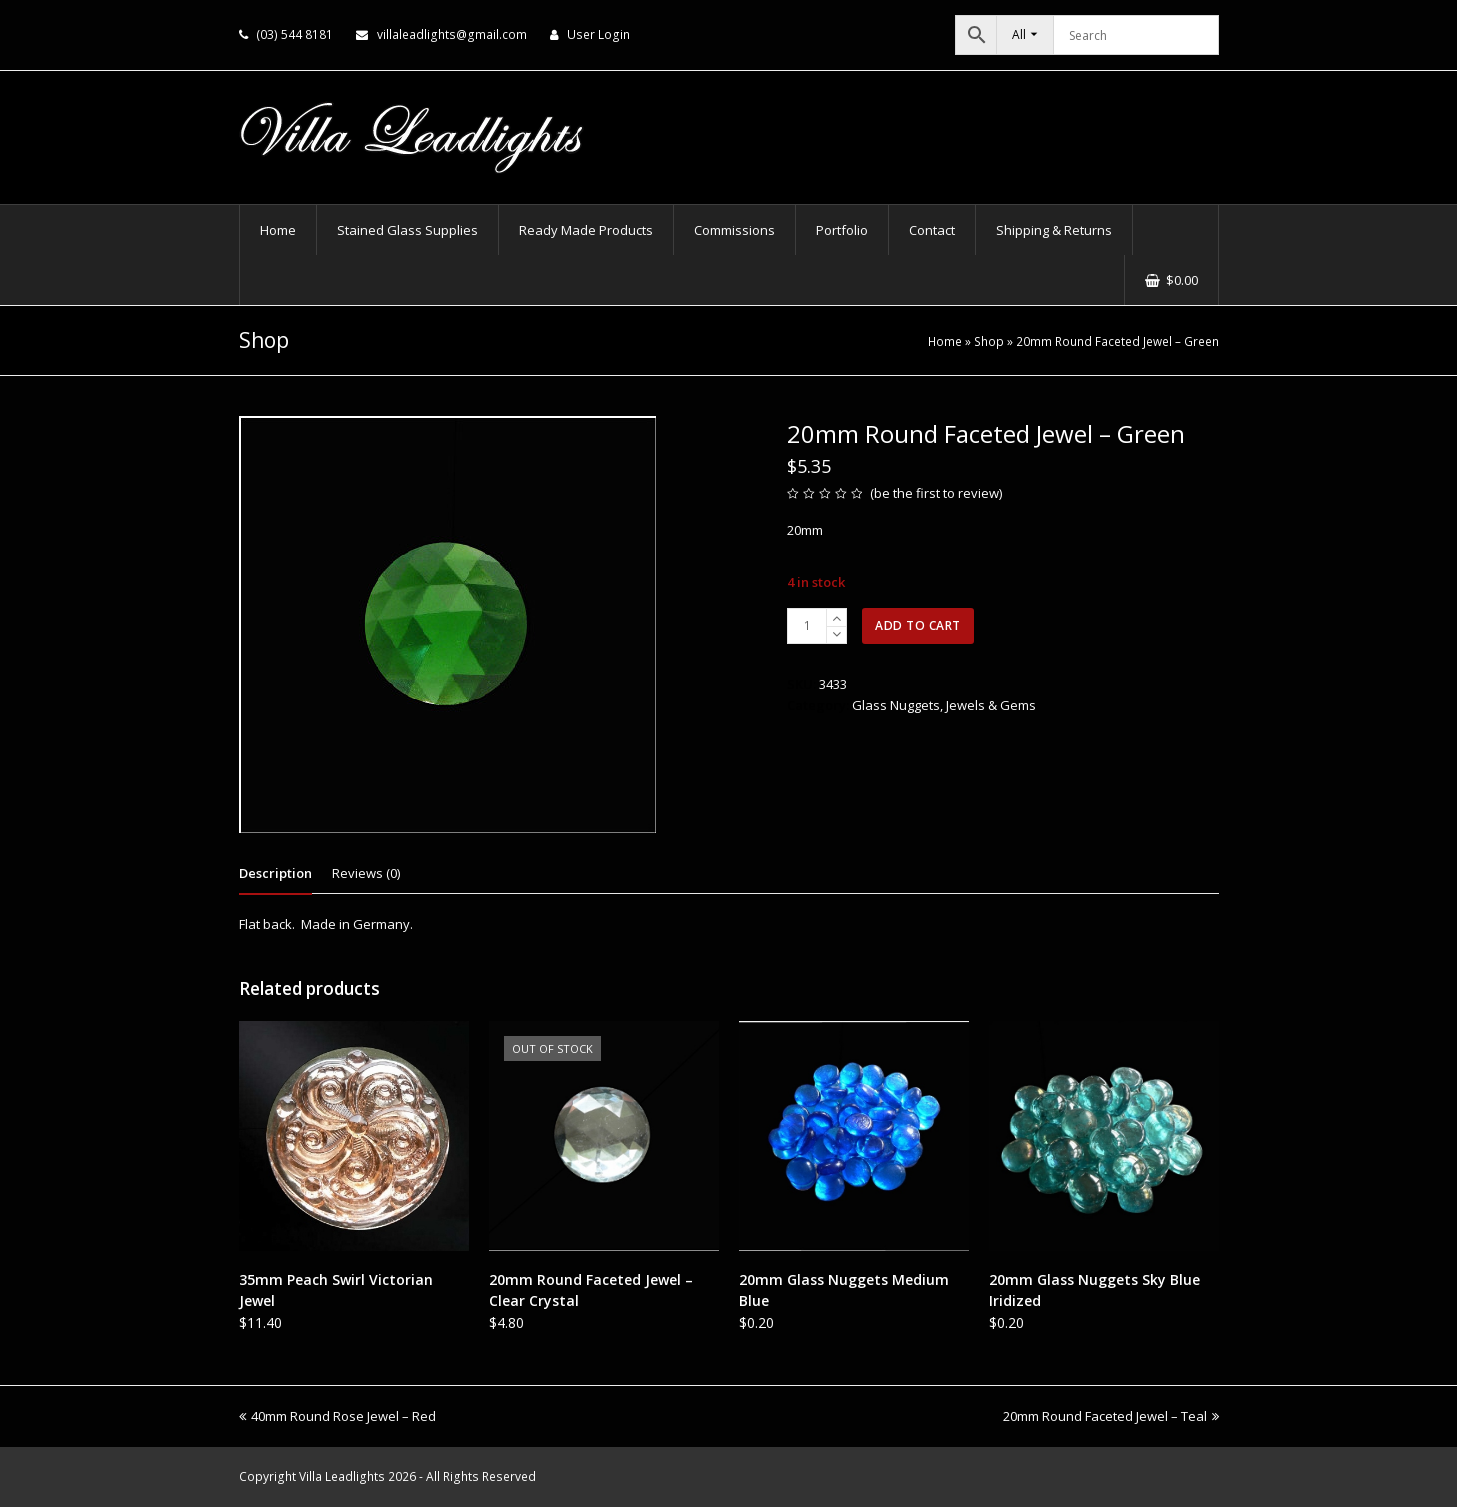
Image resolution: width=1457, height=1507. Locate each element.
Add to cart (918, 625)
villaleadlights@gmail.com (452, 34)
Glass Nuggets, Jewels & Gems (944, 705)
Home (945, 341)
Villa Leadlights (342, 1476)
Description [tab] (275, 873)
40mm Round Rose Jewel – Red (337, 1416)
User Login (598, 34)
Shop (989, 341)
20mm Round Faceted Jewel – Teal (1111, 1416)
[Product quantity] (807, 626)
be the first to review (936, 493)
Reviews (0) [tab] (366, 873)
